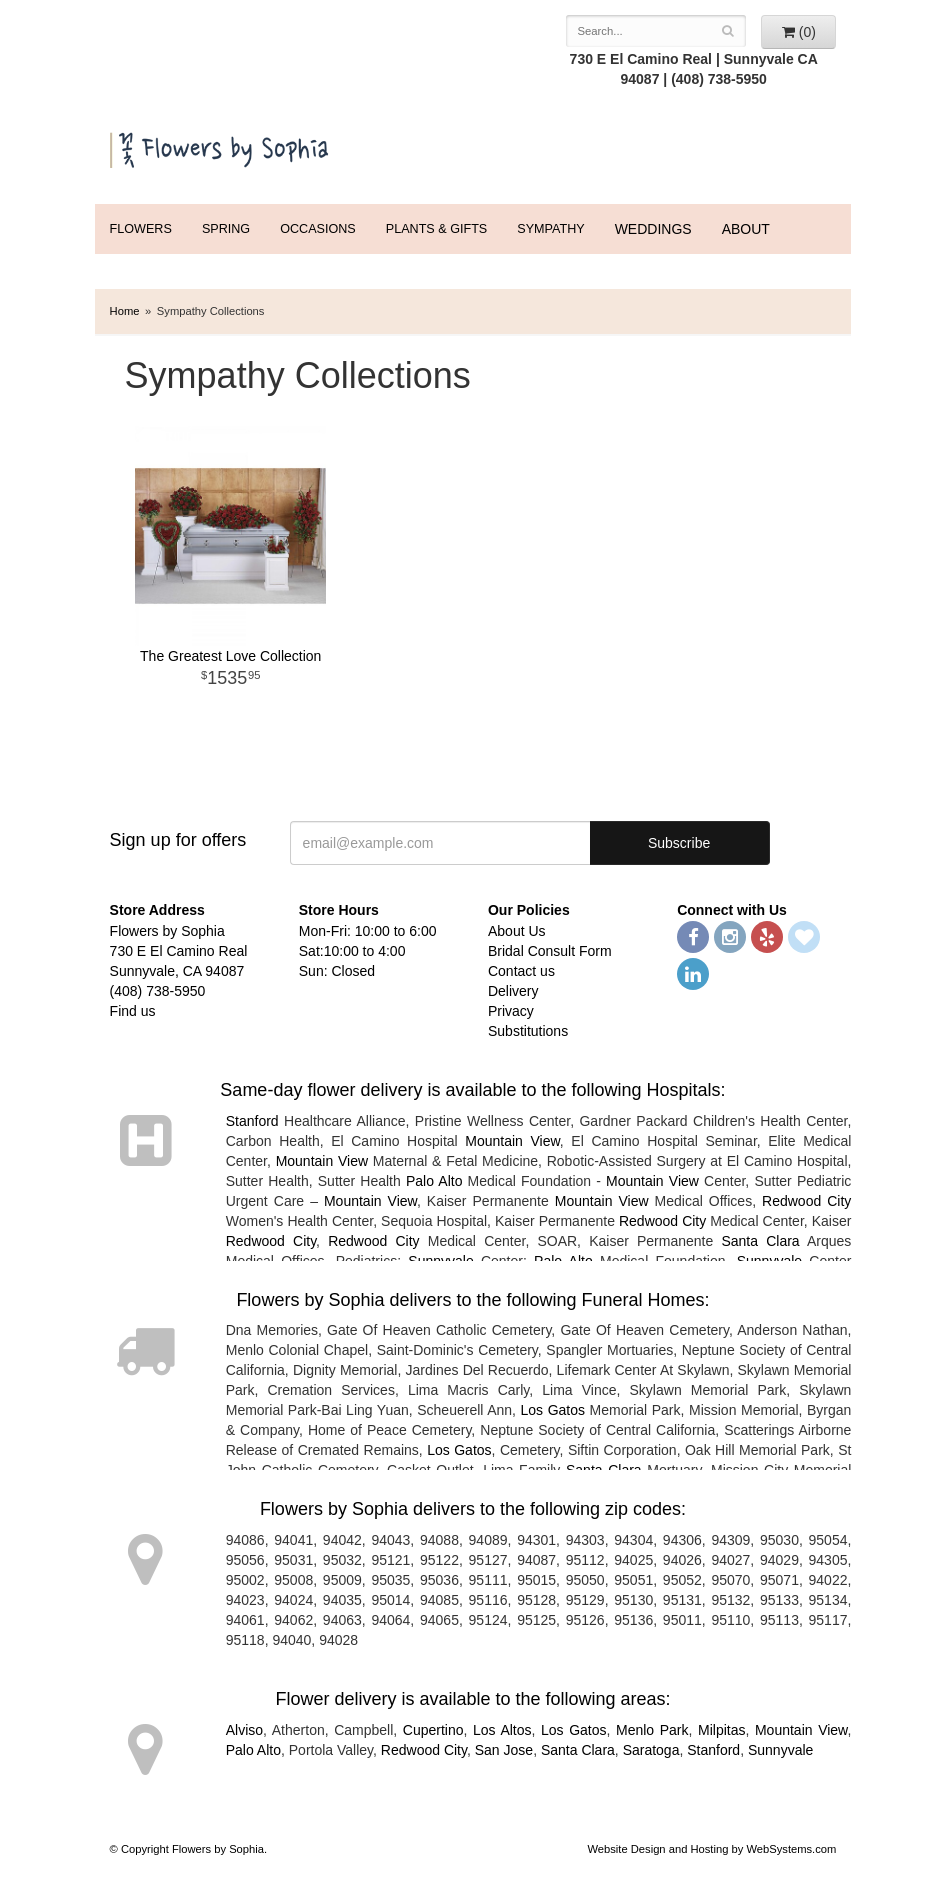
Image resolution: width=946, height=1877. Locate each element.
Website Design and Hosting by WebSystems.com (711, 1849)
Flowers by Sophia (221, 146)
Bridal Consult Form (550, 951)
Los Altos (502, 1730)
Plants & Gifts (436, 229)
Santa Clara (760, 1241)
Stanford (252, 1121)
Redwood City (806, 1201)
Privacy (511, 1011)
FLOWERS (141, 229)
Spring (226, 229)
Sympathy (550, 229)
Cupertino (433, 1730)
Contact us (521, 971)
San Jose (504, 1750)
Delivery (513, 991)
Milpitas (721, 1730)
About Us (517, 931)
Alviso (244, 1730)
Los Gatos (553, 1410)
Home (125, 311)
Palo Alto (434, 1181)
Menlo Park (652, 1730)
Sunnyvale (780, 1750)
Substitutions (528, 1031)
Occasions (318, 229)
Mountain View (512, 1141)
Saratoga (651, 1750)
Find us (133, 1011)
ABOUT (746, 229)
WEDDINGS (653, 229)
